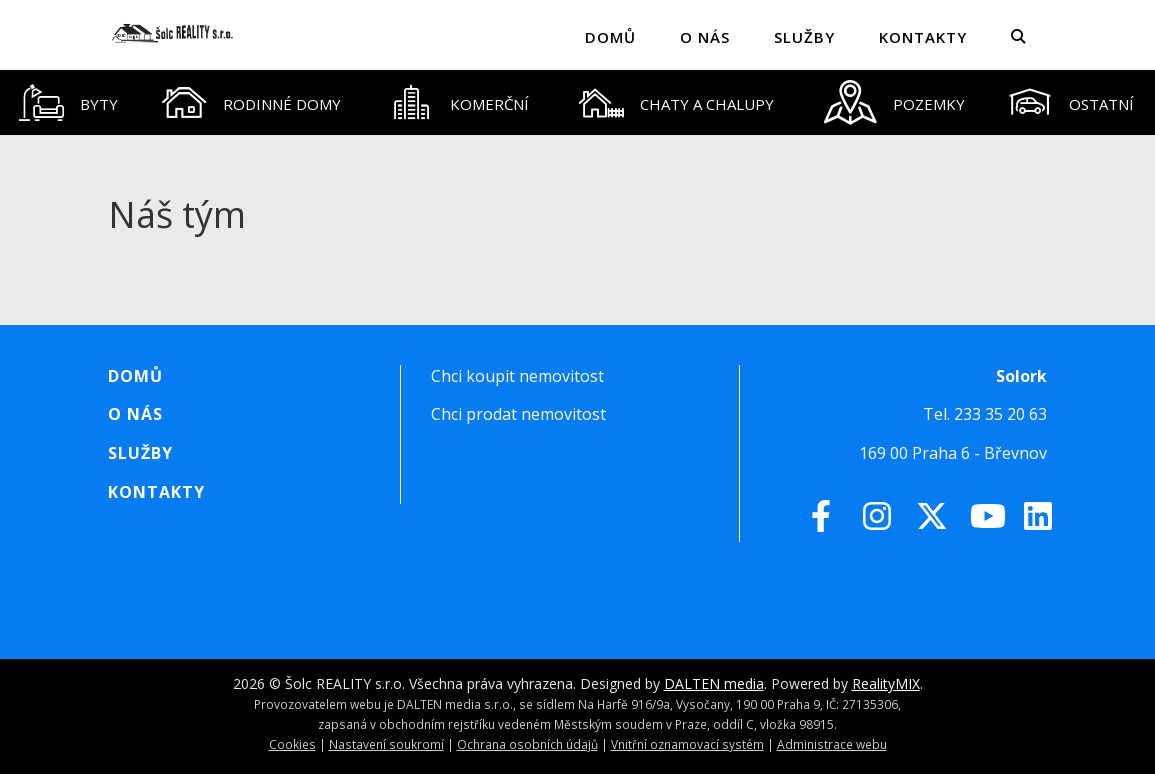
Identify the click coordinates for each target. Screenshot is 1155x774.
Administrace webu (832, 744)
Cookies (292, 744)
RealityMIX (886, 683)
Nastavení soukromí (386, 744)
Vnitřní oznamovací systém (687, 744)
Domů (610, 37)
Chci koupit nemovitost (517, 376)
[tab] (68, 102)
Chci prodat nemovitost (518, 414)
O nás (705, 37)
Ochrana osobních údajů (527, 744)
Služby (804, 37)
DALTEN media (714, 683)
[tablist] (577, 102)
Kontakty (923, 37)
